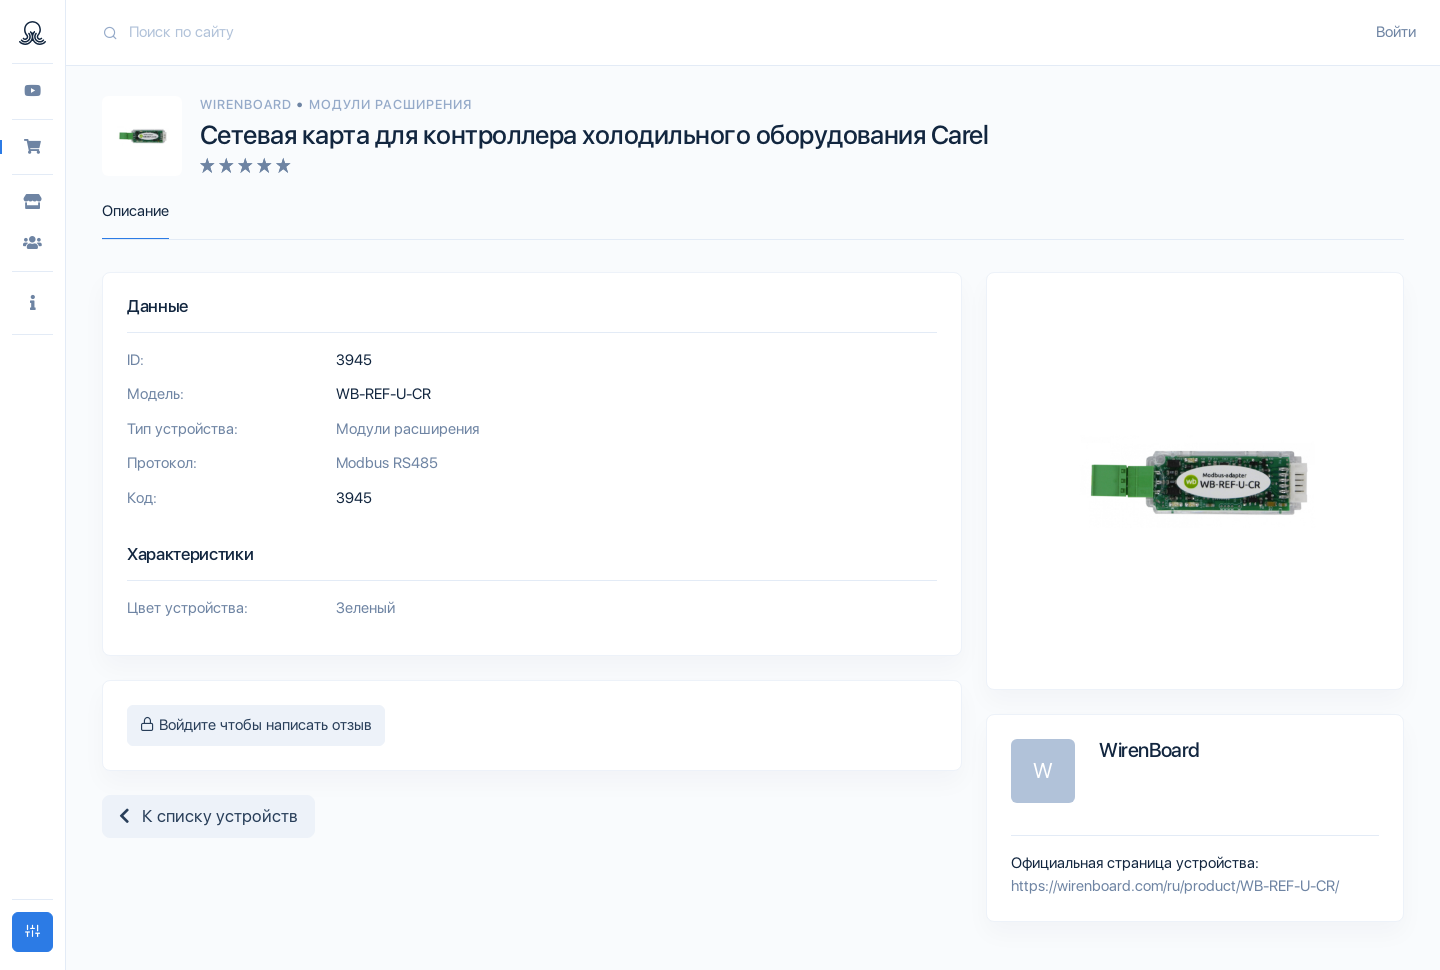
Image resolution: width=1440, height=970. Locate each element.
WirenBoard (248, 104)
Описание (135, 211)
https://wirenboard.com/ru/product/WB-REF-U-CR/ (1175, 886)
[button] (32, 303)
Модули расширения (391, 104)
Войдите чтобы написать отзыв (256, 725)
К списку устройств (208, 816)
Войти (1396, 32)
